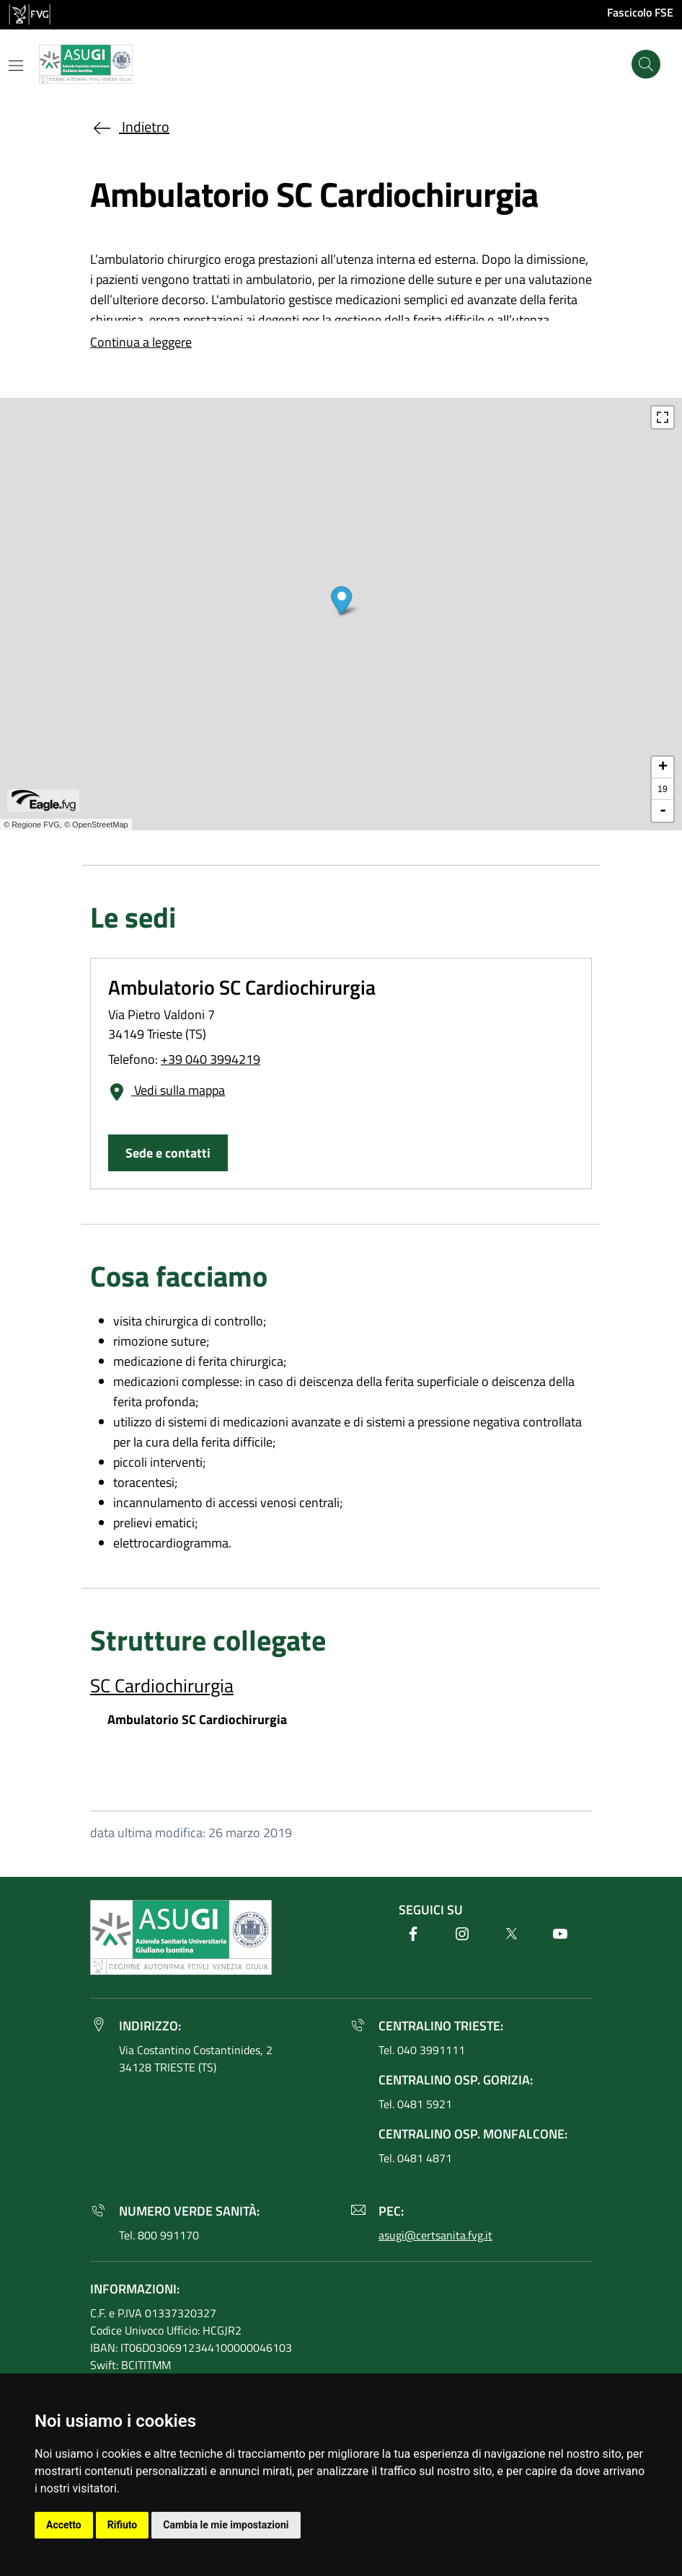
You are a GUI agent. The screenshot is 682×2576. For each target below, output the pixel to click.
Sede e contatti (168, 1153)
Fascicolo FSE (640, 12)
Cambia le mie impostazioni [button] (225, 2525)
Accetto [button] (63, 2525)
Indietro (129, 126)
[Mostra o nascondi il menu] (16, 65)
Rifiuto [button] (122, 2525)
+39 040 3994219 (210, 1059)
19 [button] (662, 789)
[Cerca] (646, 64)
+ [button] (663, 767)
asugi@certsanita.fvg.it (435, 2235)
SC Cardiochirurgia (162, 1685)
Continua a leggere (141, 342)
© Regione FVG (32, 824)
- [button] (663, 811)
